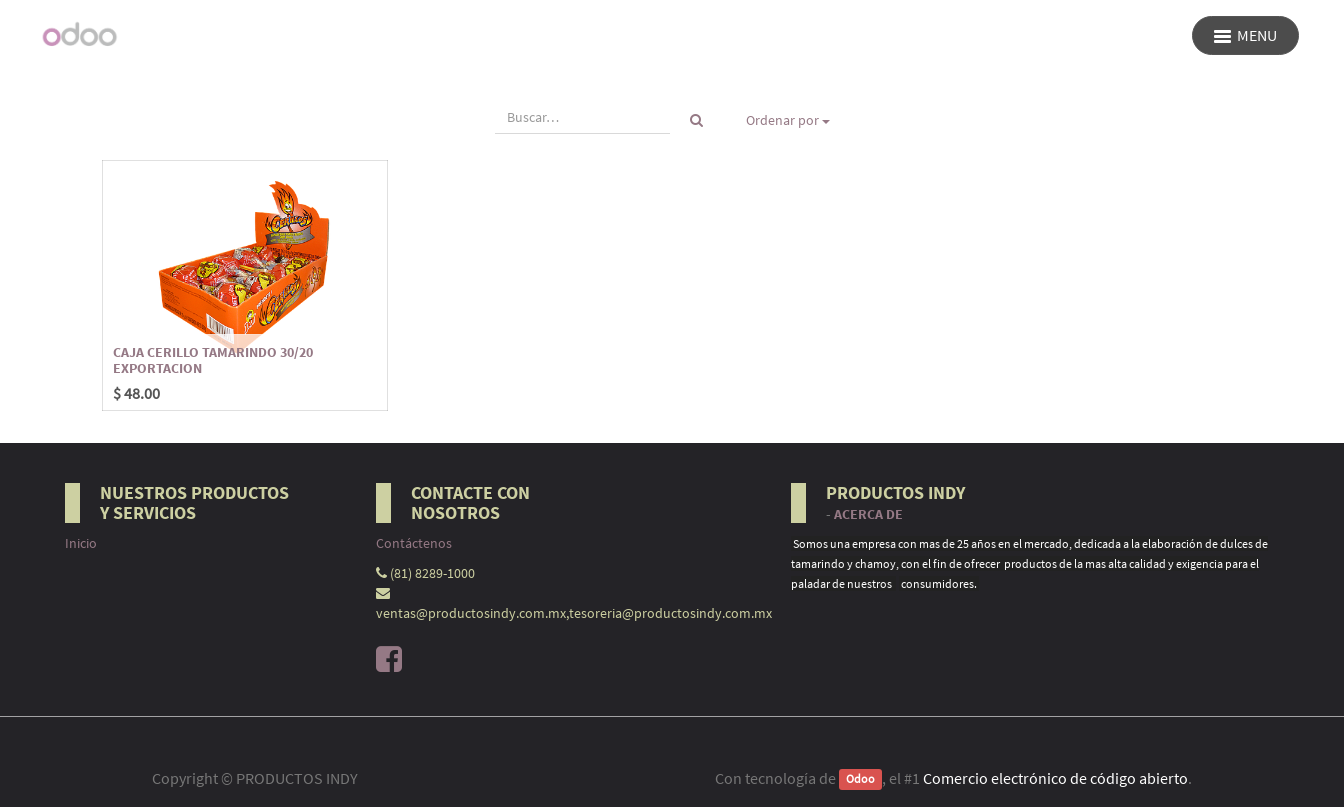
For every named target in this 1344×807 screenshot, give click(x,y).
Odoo (860, 779)
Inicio (81, 543)
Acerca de (868, 514)
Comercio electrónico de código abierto (1055, 778)
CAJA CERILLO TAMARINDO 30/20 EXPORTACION (213, 359)
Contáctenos (414, 543)
